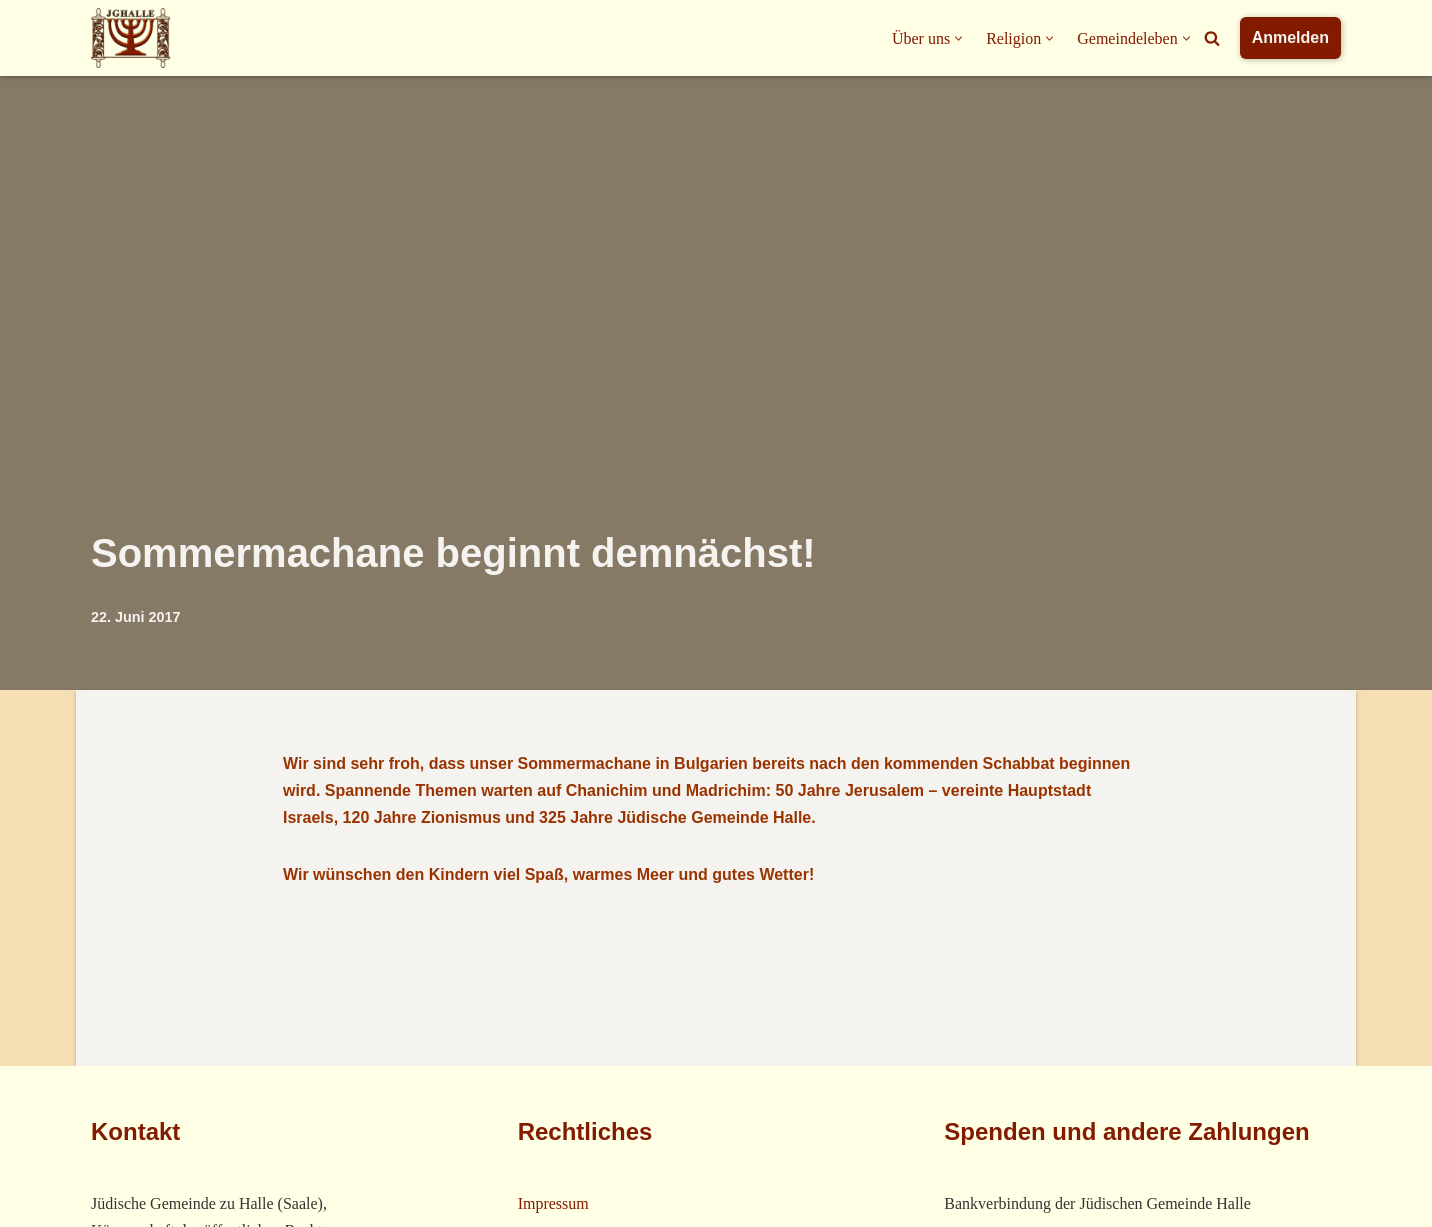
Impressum (553, 1203)
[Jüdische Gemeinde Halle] (131, 38)
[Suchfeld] (1212, 38)
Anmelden (1290, 37)
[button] (958, 38)
